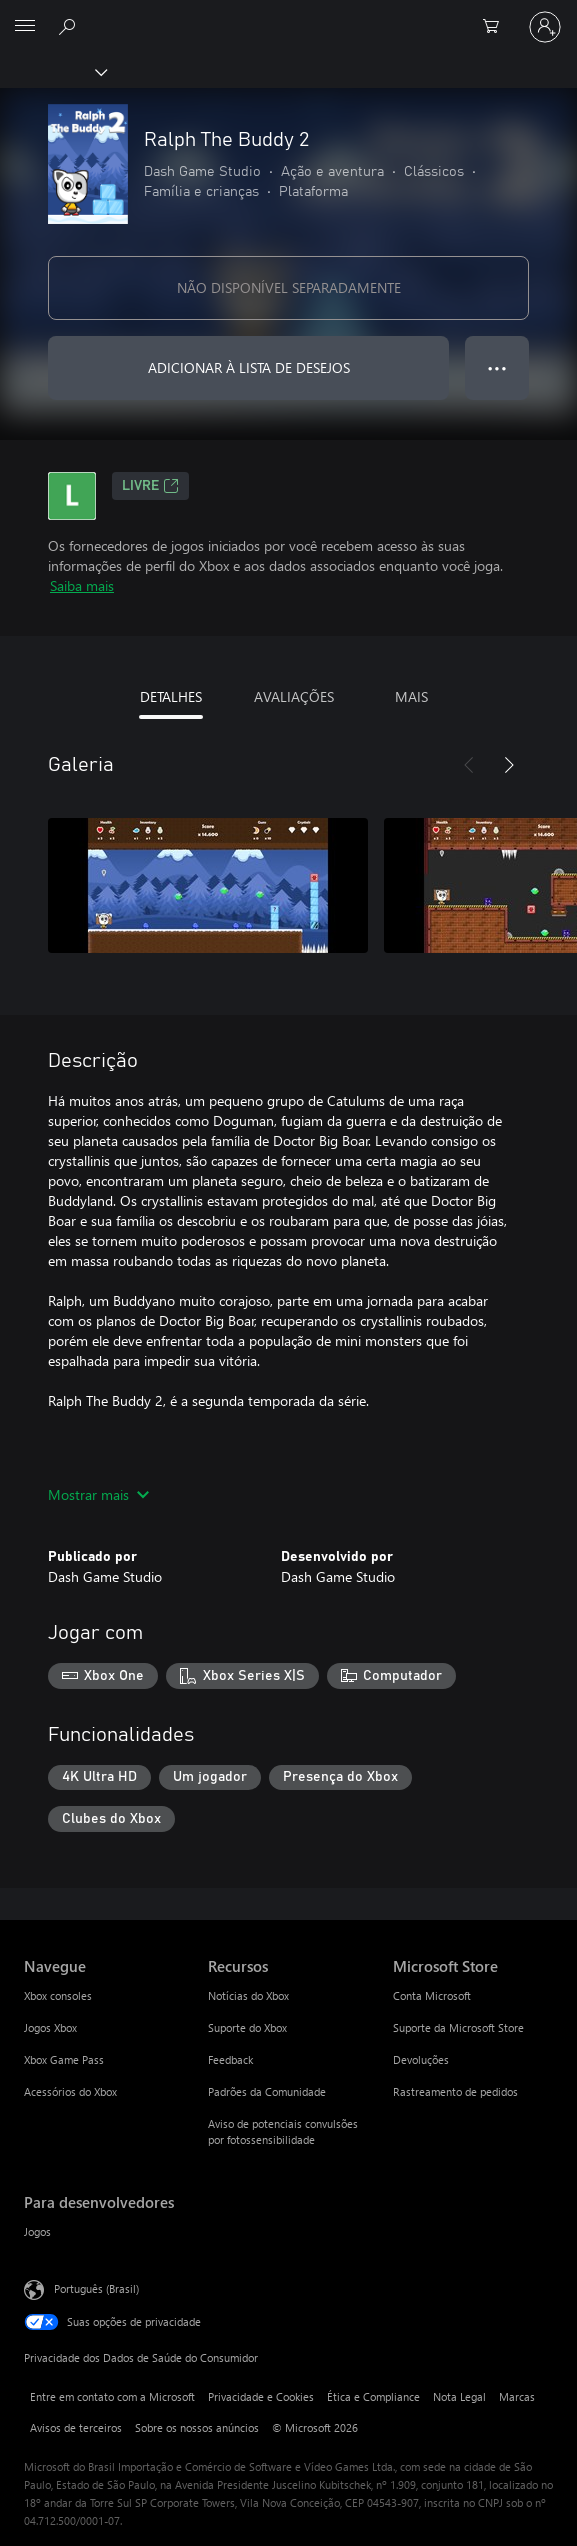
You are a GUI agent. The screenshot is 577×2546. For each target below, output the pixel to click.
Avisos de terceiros (76, 2427)
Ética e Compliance (373, 2396)
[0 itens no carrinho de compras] (497, 27)
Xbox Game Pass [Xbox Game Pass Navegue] (64, 2059)
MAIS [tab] (411, 696)
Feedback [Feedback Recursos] (230, 2059)
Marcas (517, 2396)
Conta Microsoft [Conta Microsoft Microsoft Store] (432, 1995)
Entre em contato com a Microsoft (112, 2396)
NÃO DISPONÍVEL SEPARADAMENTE (289, 287)
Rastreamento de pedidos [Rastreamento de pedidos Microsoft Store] (455, 2091)
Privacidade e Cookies (261, 2396)
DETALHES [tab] (171, 696)
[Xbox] (52, 71)
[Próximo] (509, 765)
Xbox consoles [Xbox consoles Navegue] (58, 1995)
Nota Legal (459, 2396)
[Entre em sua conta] (545, 27)
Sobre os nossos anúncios (197, 2427)
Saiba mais (82, 585)
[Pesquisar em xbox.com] (70, 26)
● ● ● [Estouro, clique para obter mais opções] (497, 367)
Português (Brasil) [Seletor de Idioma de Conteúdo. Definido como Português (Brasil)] (96, 2288)
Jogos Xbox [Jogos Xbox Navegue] (50, 2027)
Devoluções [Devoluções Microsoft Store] (421, 2059)
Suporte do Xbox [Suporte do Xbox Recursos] (247, 2027)
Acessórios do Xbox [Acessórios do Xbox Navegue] (70, 2091)
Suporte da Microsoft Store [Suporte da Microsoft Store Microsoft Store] (458, 2027)
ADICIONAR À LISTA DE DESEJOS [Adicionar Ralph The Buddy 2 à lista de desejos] (249, 367)
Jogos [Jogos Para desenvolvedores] (37, 2231)
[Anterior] (469, 765)
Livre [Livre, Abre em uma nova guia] (150, 486)
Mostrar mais (98, 1494)
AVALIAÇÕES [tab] (294, 696)
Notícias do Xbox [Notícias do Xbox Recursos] (248, 1995)
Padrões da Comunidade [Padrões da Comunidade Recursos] (267, 2091)
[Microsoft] (288, 15)
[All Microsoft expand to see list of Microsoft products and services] (25, 27)
